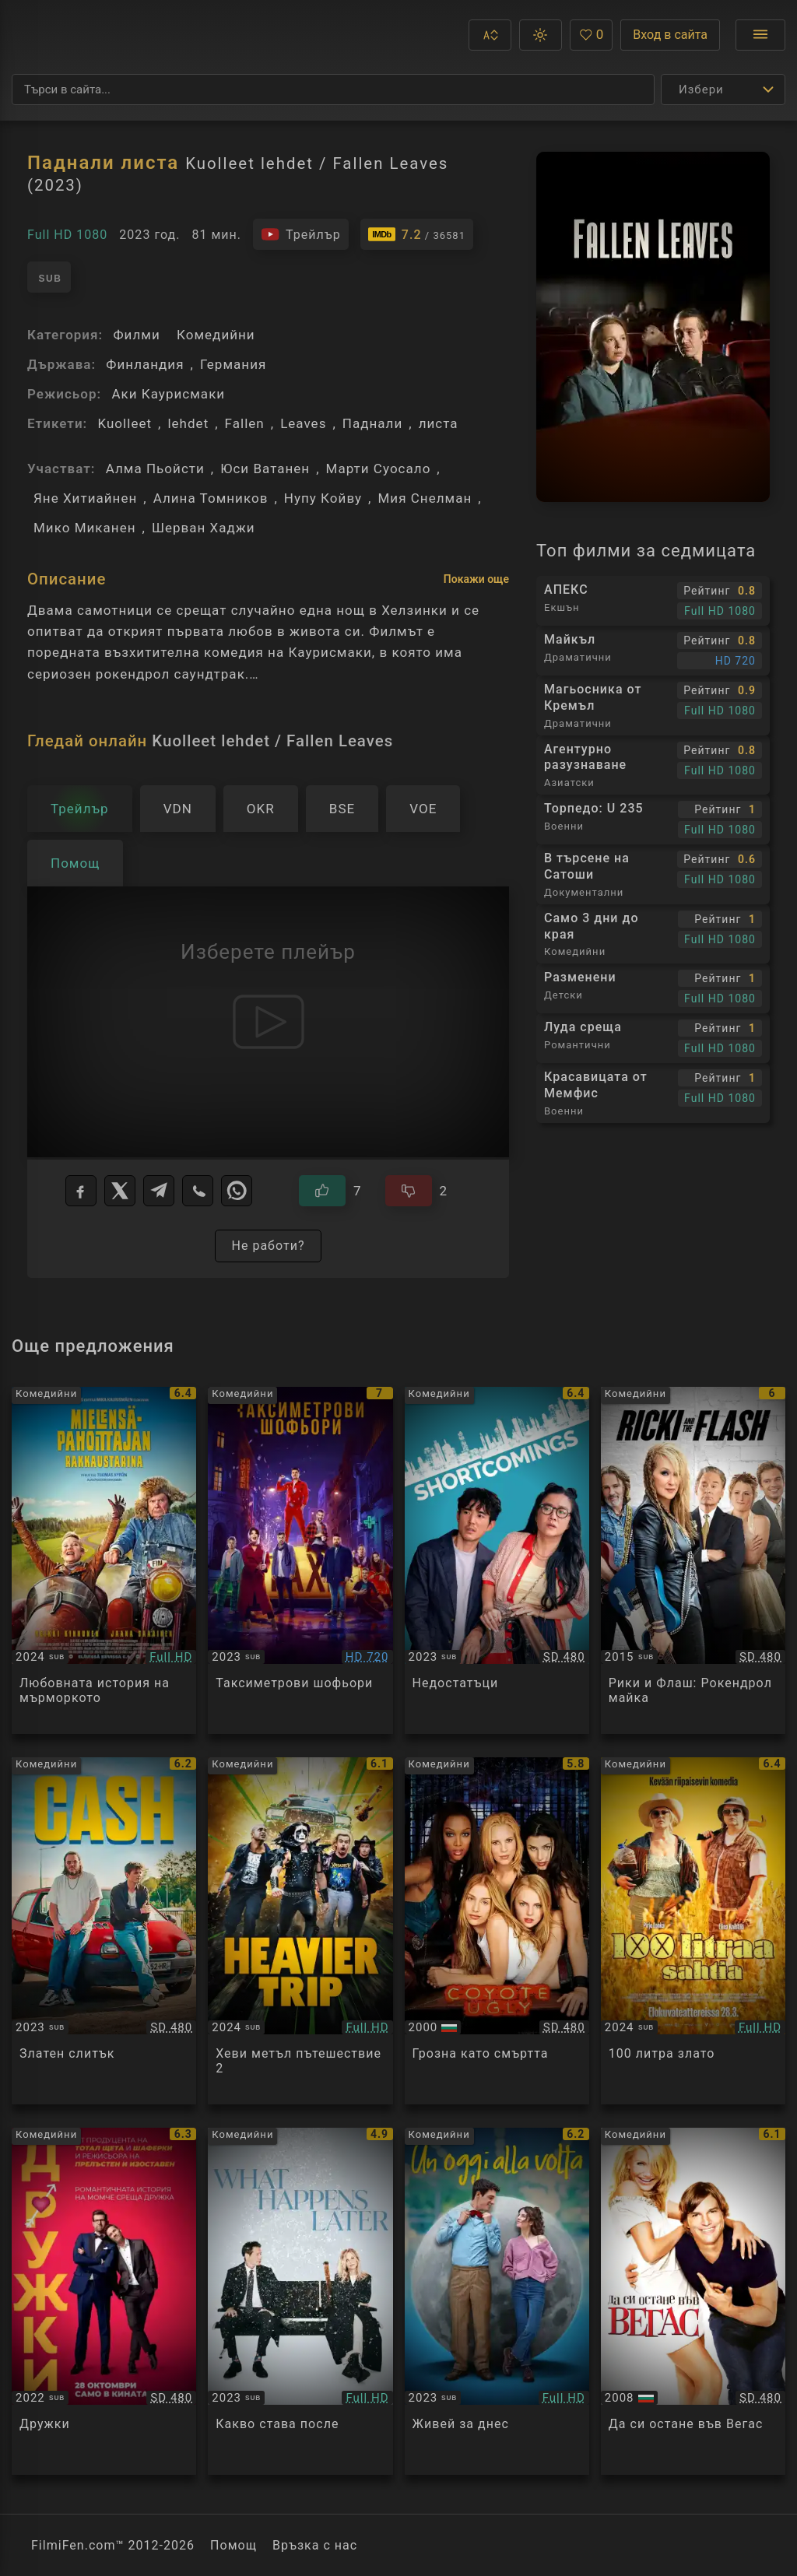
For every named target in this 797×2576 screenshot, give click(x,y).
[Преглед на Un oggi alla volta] (497, 2301)
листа (438, 423)
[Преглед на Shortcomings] (497, 1560)
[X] (119, 1190)
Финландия (145, 364)
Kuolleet (124, 423)
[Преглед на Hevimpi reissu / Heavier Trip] (300, 1930)
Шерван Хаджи (203, 527)
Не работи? (267, 1245)
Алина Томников (211, 498)
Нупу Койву (323, 498)
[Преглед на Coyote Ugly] (497, 1930)
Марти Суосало (378, 468)
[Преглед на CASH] (104, 1930)
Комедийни (216, 334)
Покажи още (476, 579)
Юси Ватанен (265, 468)
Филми (136, 334)
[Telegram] (158, 1190)
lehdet (188, 423)
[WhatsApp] (236, 1190)
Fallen (245, 423)
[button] (490, 35)
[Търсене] (333, 89)
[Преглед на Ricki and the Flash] (693, 1560)
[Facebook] (81, 1190)
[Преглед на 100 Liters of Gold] (693, 1930)
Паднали (372, 423)
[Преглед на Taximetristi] (300, 1560)
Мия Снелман (424, 498)
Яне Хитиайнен (85, 498)
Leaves (303, 423)
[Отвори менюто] (760, 35)
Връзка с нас (314, 2545)
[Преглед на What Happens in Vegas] (693, 2301)
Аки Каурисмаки (168, 394)
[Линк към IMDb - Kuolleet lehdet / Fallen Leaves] (416, 234)
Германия (233, 364)
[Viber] (197, 1190)
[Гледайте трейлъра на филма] (301, 234)
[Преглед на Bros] (104, 2301)
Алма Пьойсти (155, 468)
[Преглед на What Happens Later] (300, 2301)
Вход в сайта (670, 34)
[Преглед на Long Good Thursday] (104, 1560)
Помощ (233, 2545)
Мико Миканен (84, 527)
